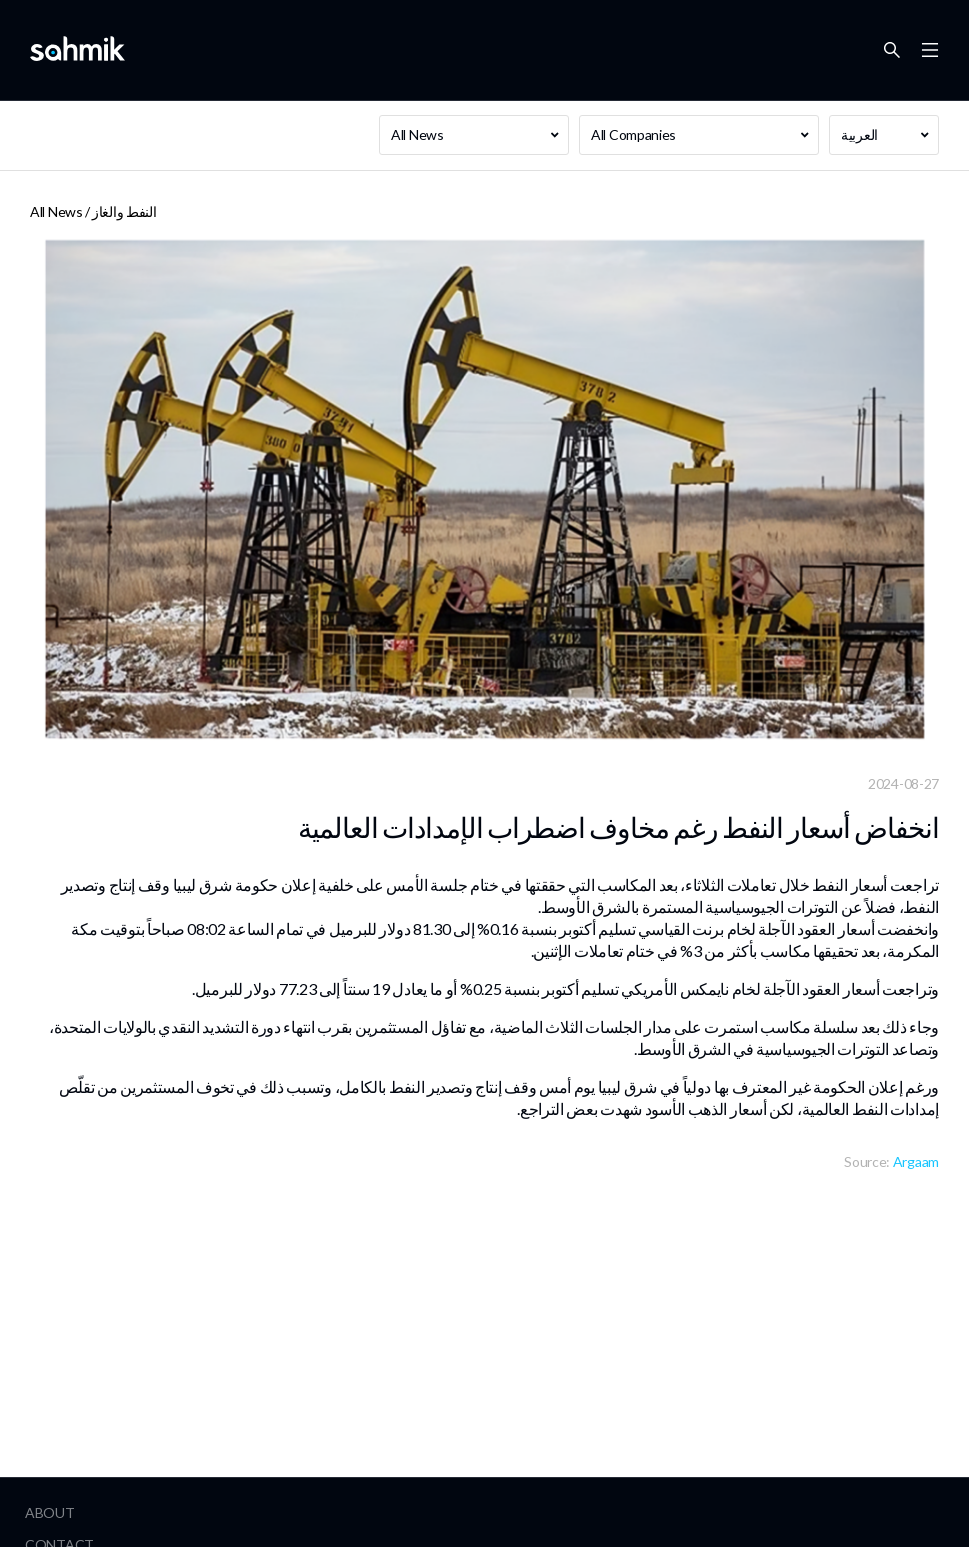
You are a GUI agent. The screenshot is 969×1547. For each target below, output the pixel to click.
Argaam (916, 1161)
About (50, 1512)
